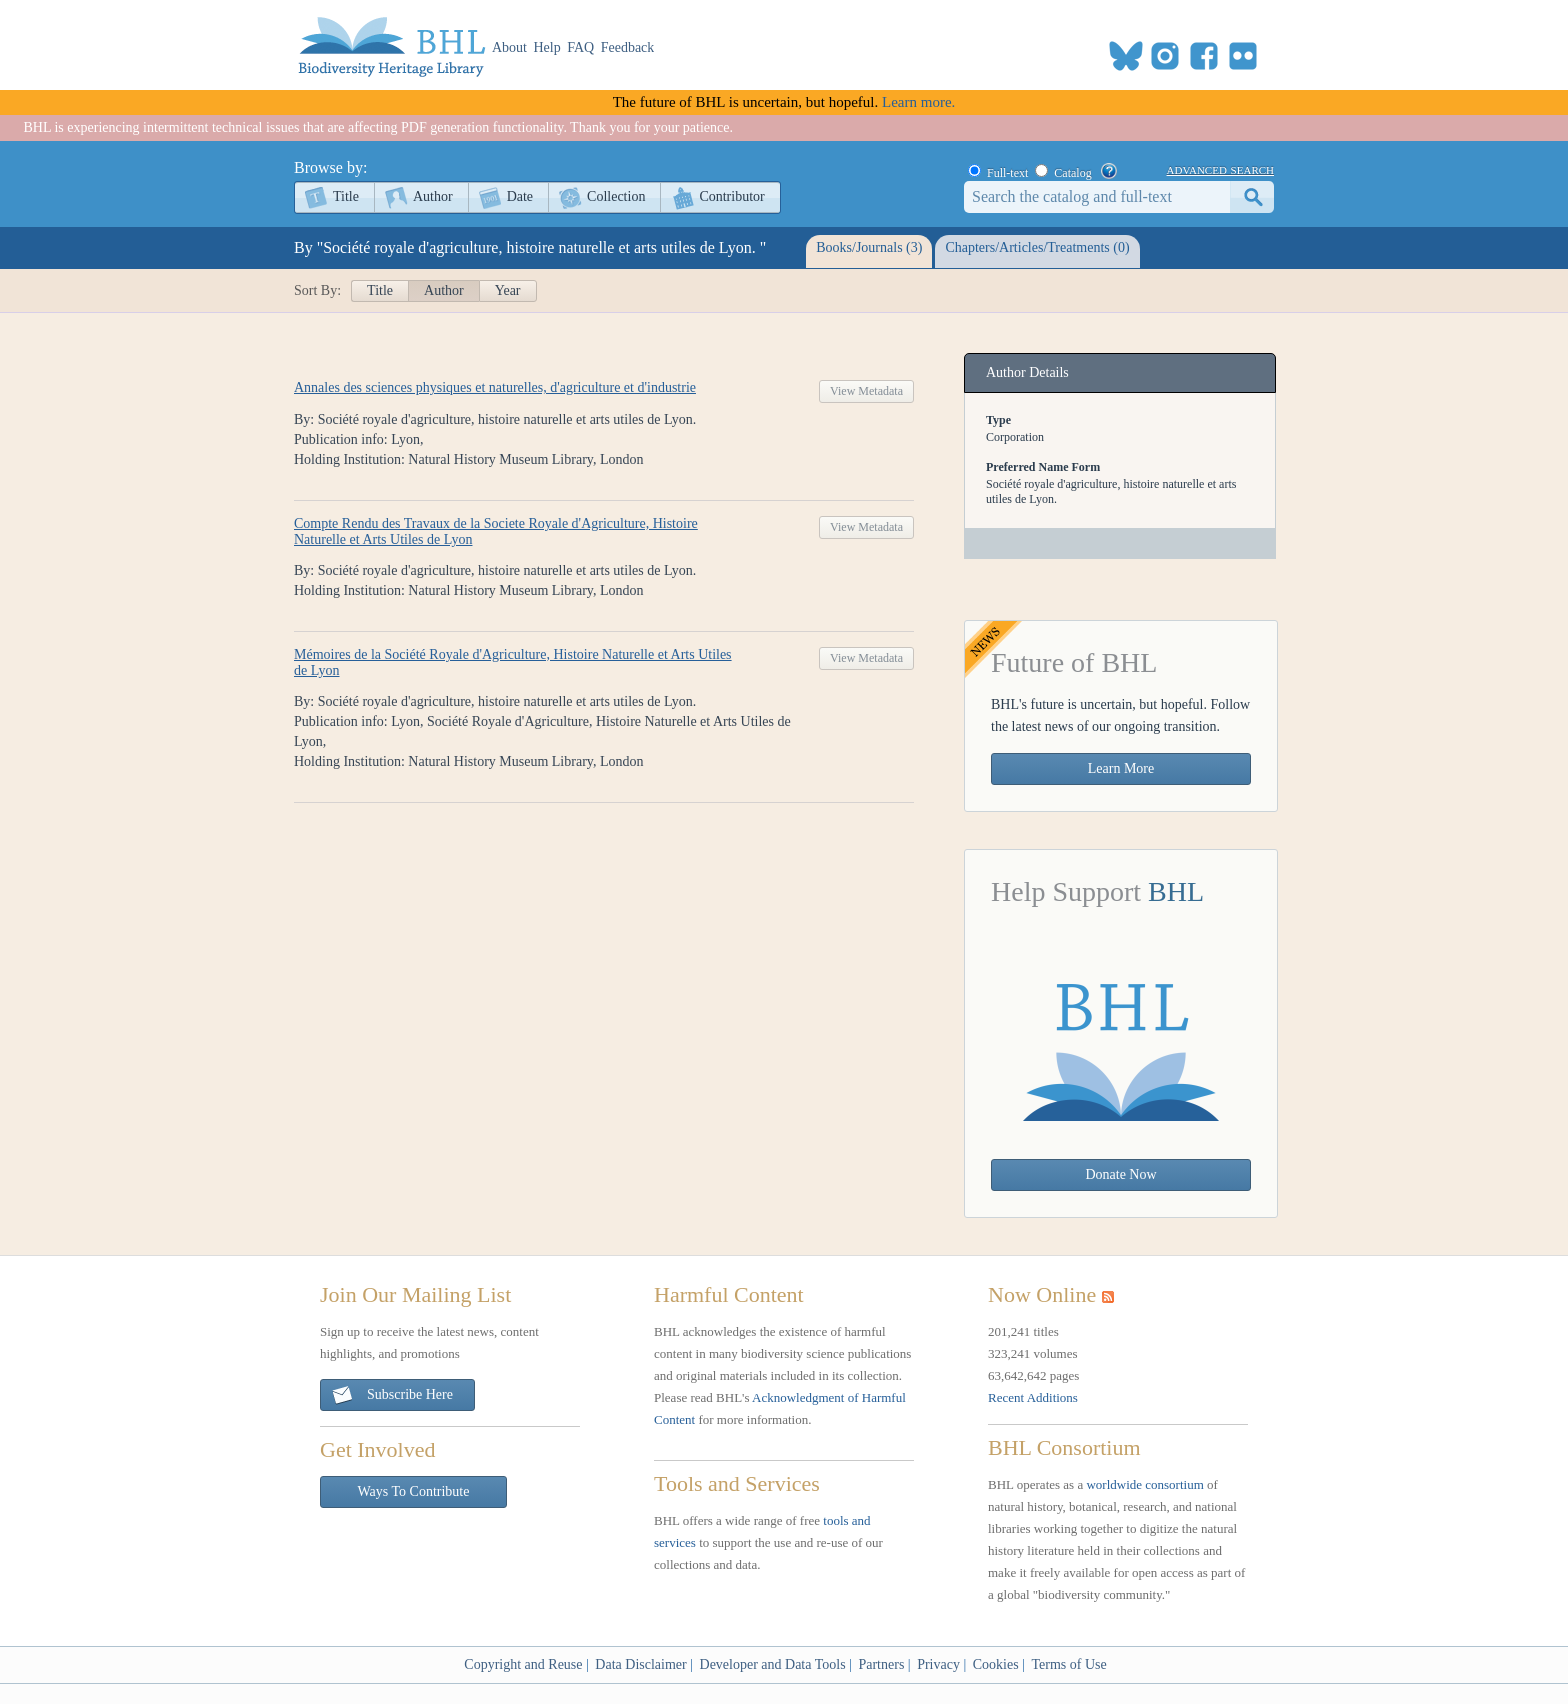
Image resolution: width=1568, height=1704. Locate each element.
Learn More (1121, 768)
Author (433, 196)
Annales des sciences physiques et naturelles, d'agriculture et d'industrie (495, 387)
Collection (616, 196)
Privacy (938, 1664)
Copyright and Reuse (523, 1664)
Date (520, 196)
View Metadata (866, 391)
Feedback (628, 47)
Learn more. (918, 102)
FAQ (580, 47)
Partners (881, 1664)
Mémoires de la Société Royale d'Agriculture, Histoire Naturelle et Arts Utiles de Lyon (513, 662)
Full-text (1007, 173)
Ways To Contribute (414, 1491)
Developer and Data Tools (773, 1664)
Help (547, 47)
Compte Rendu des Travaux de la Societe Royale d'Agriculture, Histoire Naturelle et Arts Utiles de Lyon (496, 531)
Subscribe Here (392, 1395)
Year (508, 290)
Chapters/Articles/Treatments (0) (1037, 247)
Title (346, 196)
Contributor (731, 196)
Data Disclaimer (640, 1664)
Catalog (1072, 173)
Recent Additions (1033, 1397)
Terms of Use (1068, 1664)
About (509, 47)
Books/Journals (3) (869, 247)
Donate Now (1120, 1174)
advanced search (1220, 169)
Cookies (996, 1664)
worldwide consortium (1144, 1484)
